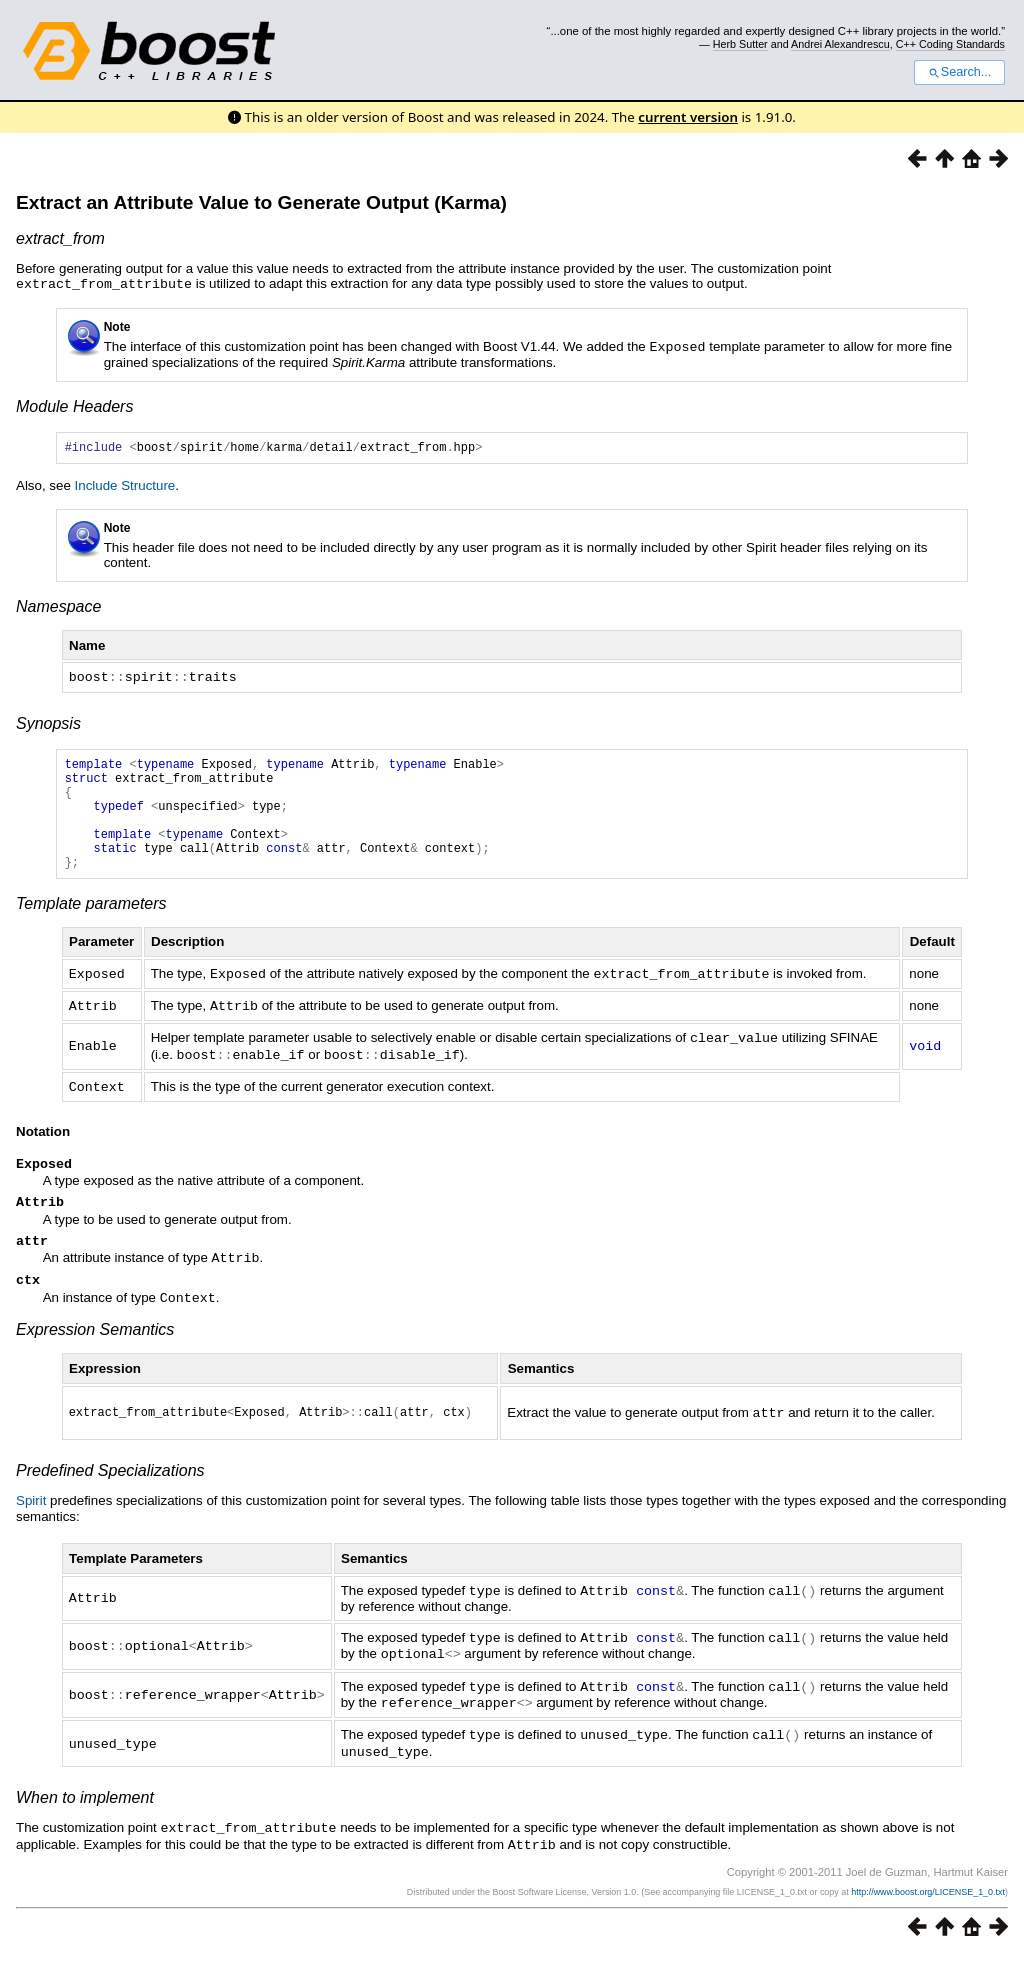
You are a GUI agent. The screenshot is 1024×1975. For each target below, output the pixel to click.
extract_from (60, 238)
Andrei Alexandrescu (840, 44)
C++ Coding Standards (950, 44)
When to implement (85, 1818)
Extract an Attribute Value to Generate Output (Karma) (261, 202)
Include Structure (125, 486)
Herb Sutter (740, 44)
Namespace (58, 607)
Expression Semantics (95, 1354)
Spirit (31, 1528)
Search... (959, 72)
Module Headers (74, 404)
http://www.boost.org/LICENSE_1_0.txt (928, 1911)
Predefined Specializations (110, 1498)
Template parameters (91, 927)
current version (688, 117)
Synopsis (48, 723)
